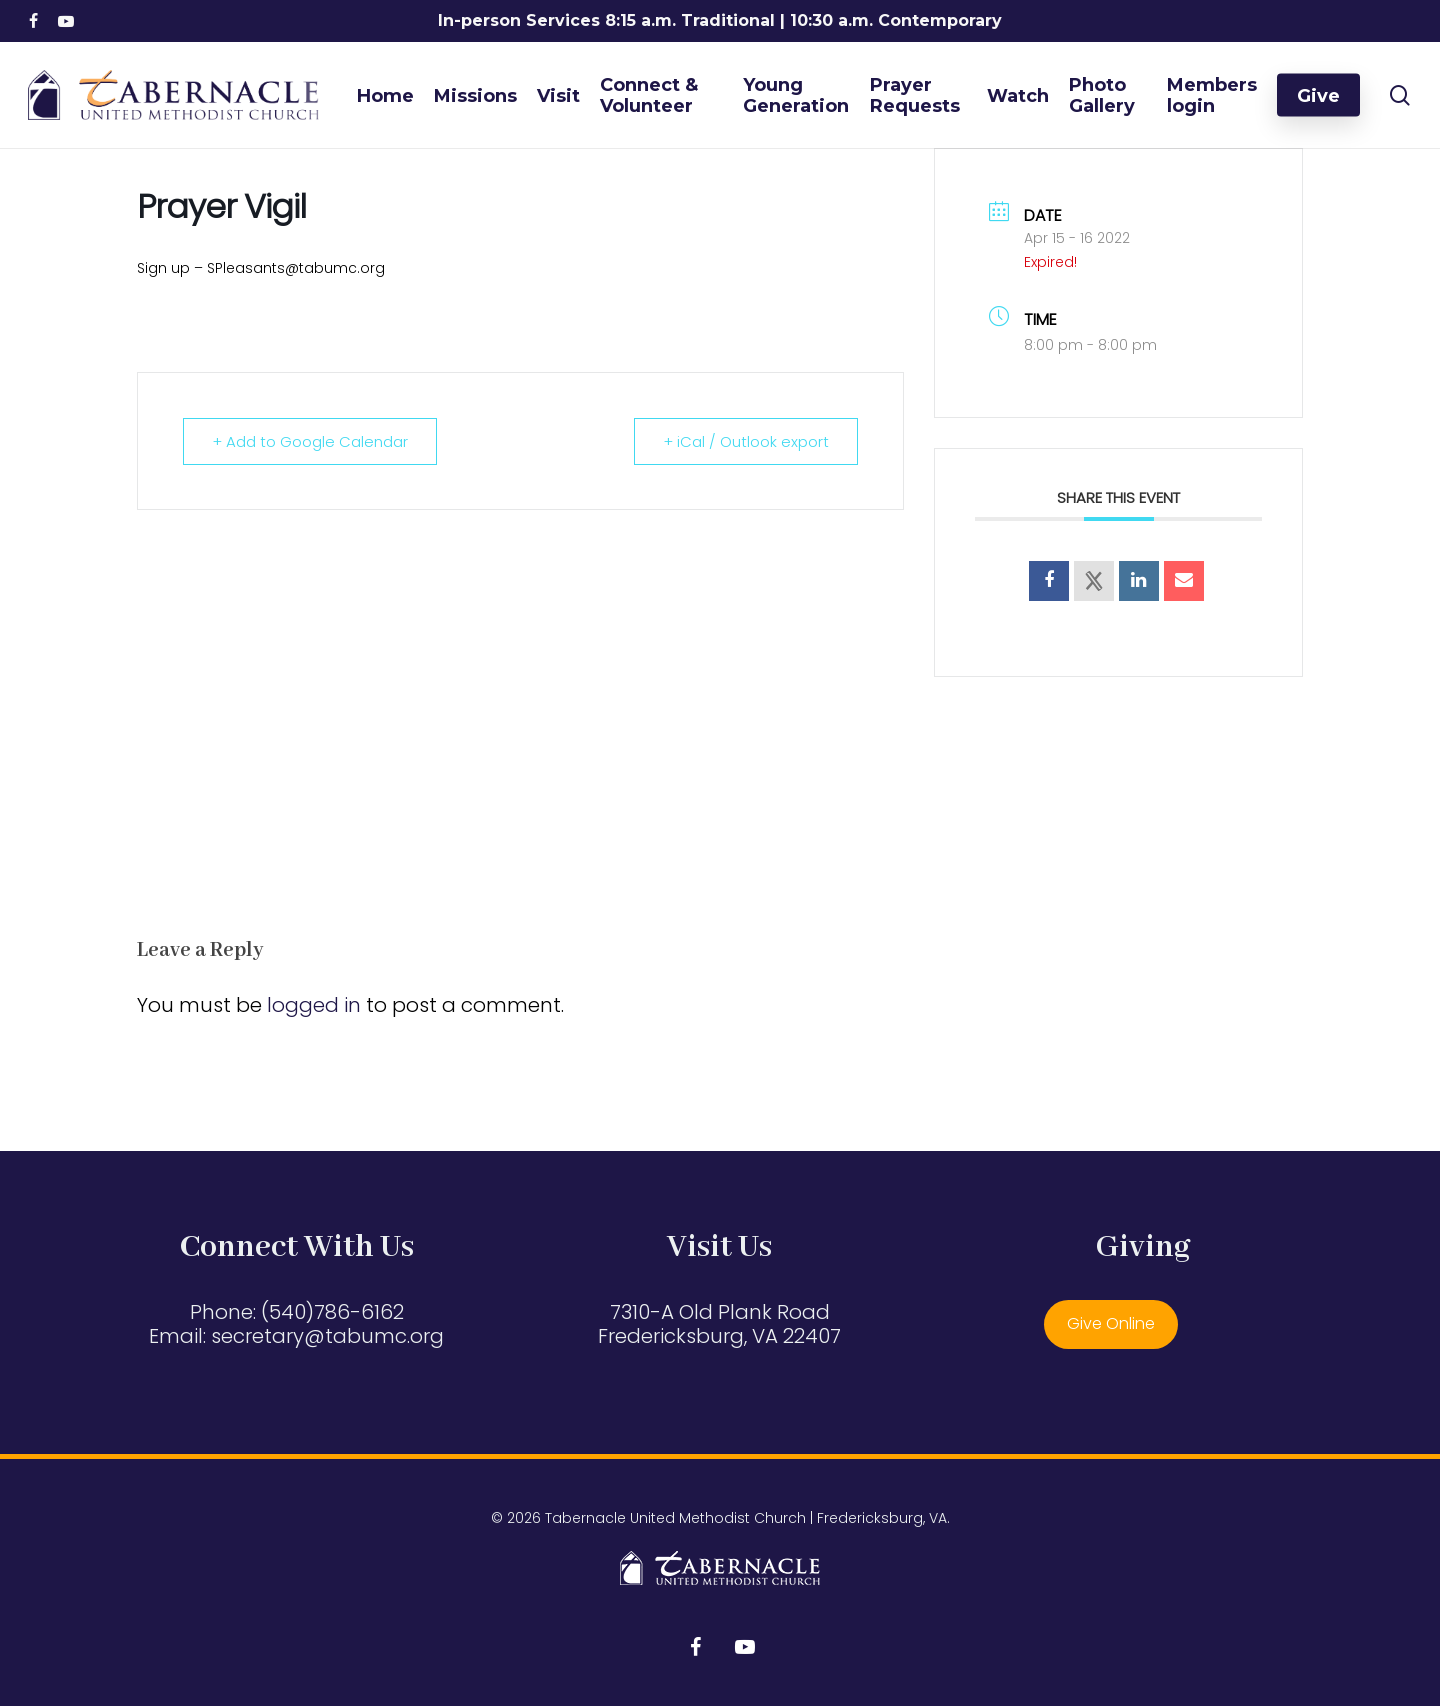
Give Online (1111, 1323)
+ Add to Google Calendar (310, 441)
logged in (314, 1005)
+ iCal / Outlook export (746, 441)
